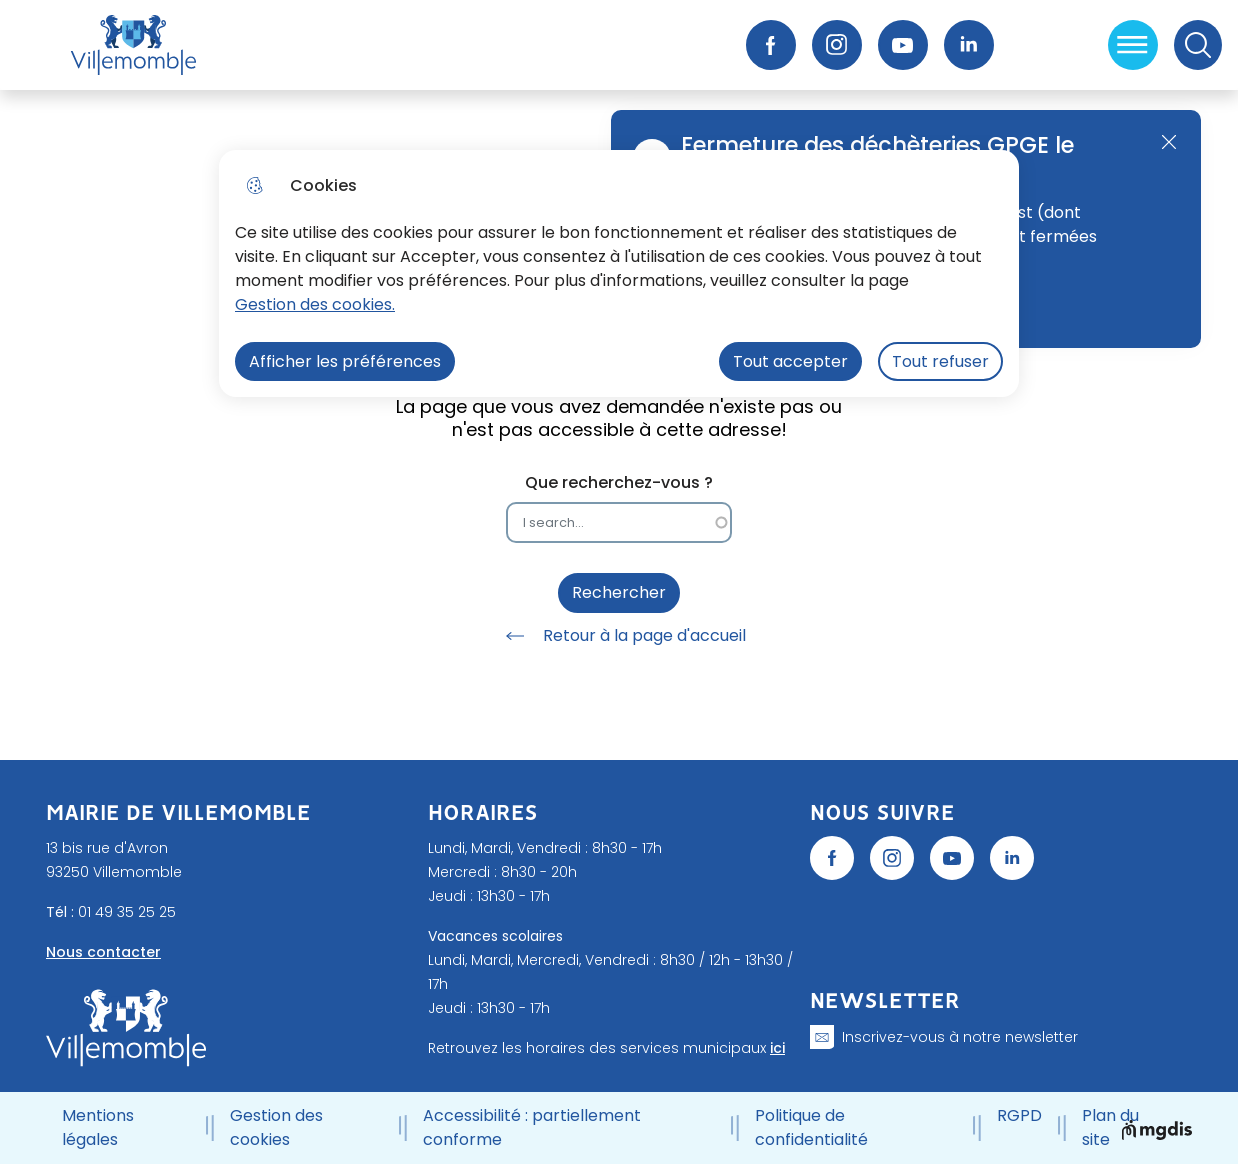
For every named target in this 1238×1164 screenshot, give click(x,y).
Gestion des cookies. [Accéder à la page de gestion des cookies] (315, 304)
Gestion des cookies (276, 1127)
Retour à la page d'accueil (619, 636)
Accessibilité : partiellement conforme (532, 1127)
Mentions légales (98, 1127)
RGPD (1019, 1115)
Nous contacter (103, 952)
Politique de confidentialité (811, 1127)
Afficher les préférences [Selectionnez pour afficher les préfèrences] (345, 361)
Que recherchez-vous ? (619, 482)
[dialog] (619, 273)
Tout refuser (940, 361)
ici (777, 1048)
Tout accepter (790, 361)
